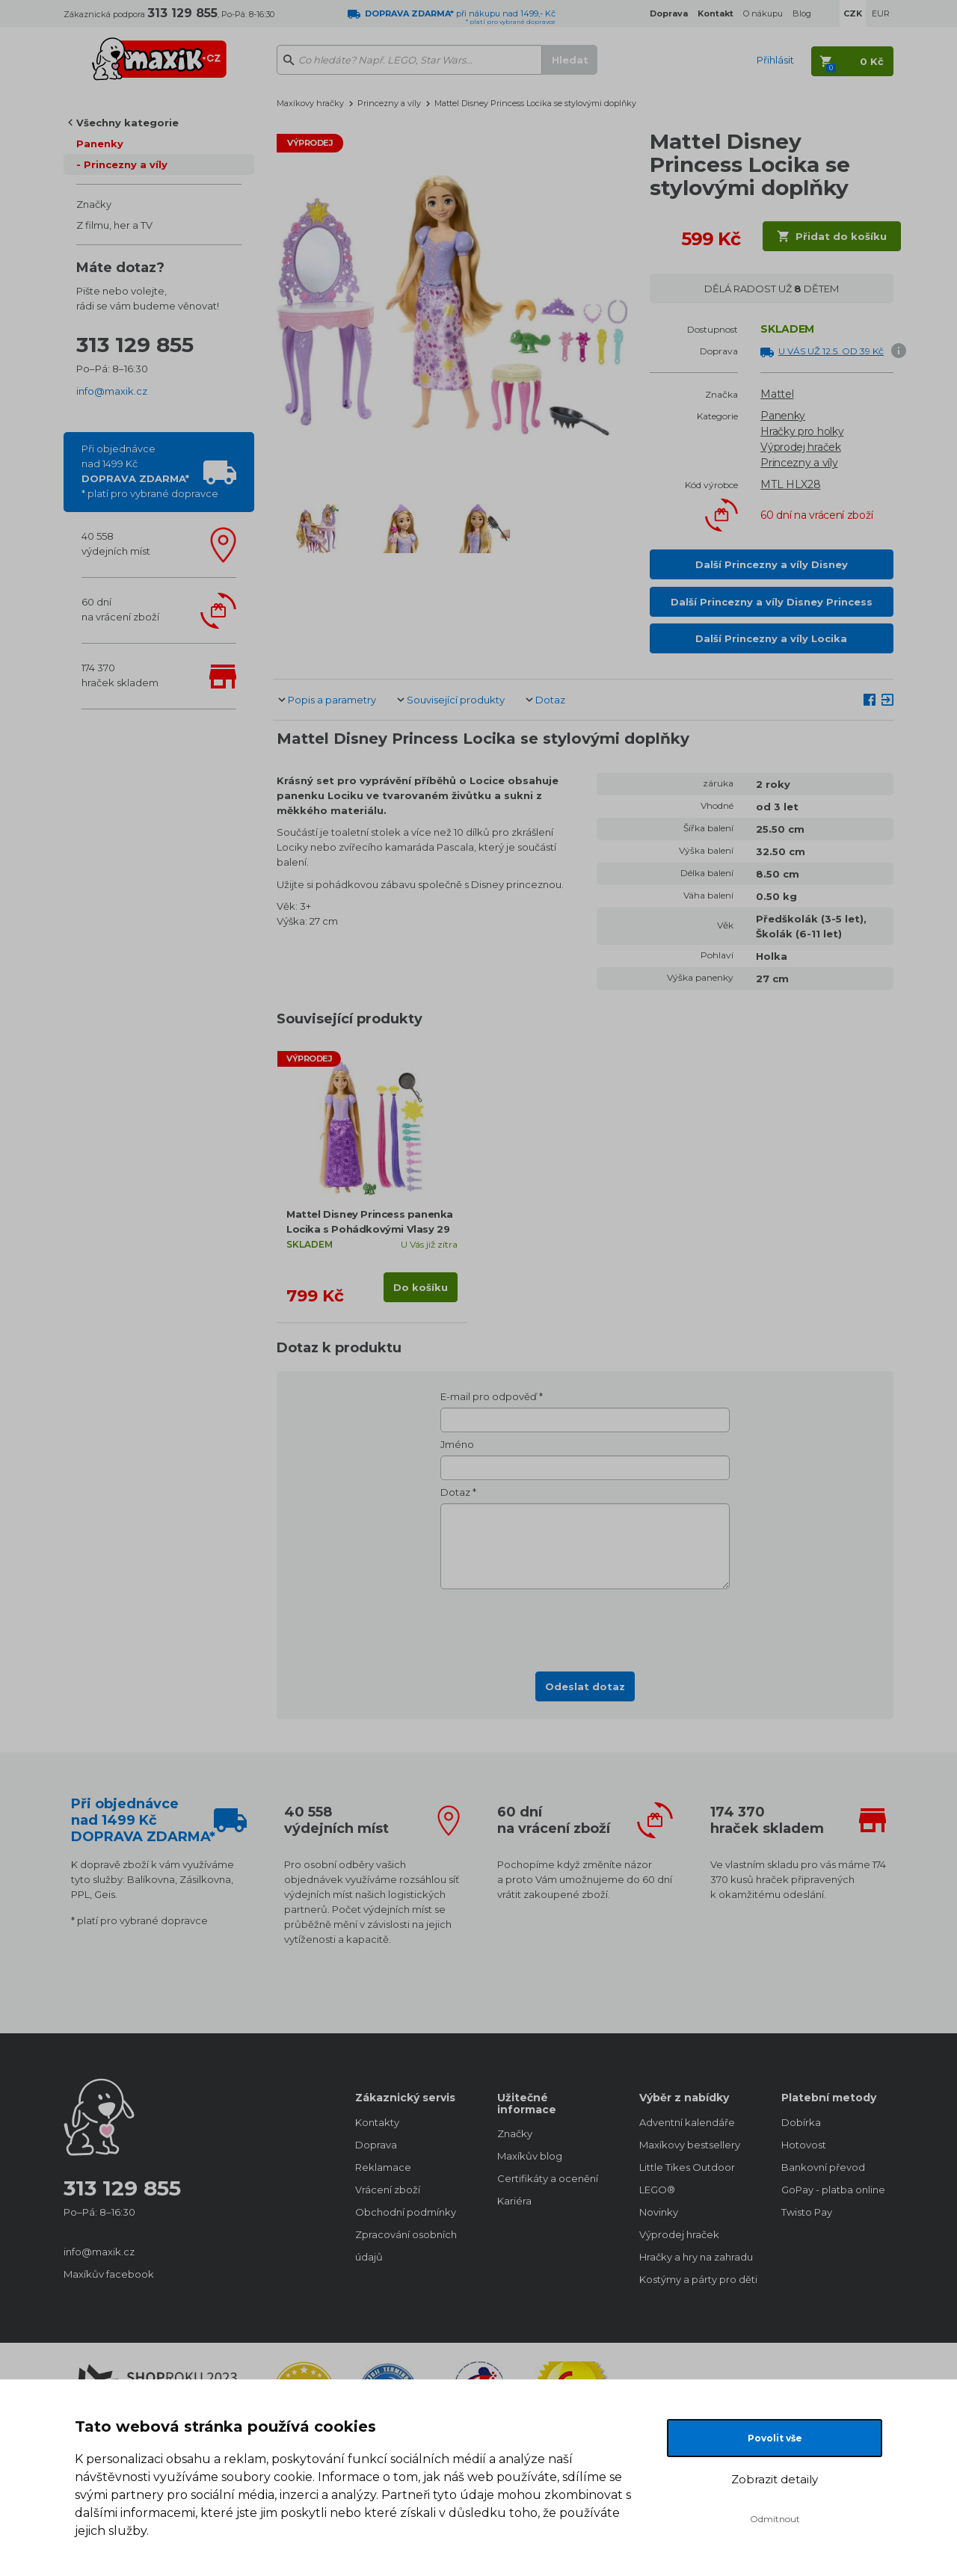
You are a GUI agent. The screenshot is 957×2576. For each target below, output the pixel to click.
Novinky (658, 2212)
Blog (802, 13)
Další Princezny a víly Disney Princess (772, 602)
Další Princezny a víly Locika (771, 638)
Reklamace (383, 2167)
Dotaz (550, 700)
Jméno (457, 1444)
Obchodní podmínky (405, 2212)
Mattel (776, 394)
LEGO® (657, 2190)
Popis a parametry (332, 700)
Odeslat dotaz (585, 1686)
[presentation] (585, 1626)
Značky (93, 204)
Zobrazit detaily (774, 2479)
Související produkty (456, 700)
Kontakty (377, 2122)
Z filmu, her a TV (114, 225)
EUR (881, 13)
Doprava (376, 2145)
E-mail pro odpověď (488, 1396)
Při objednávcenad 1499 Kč (149, 471)
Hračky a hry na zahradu (695, 2257)
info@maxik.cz (111, 391)
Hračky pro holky (801, 431)
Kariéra (514, 2201)
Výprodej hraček (800, 447)
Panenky (99, 144)
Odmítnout (775, 2518)
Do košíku (420, 1287)
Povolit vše (775, 2438)
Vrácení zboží (387, 2190)
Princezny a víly (125, 164)
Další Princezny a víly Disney (771, 564)
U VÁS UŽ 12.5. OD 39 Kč (831, 351)
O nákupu (763, 13)
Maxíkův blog (529, 2156)
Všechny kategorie (127, 123)
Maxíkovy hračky (310, 103)
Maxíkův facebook (109, 2274)
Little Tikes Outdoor (687, 2167)
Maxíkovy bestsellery (689, 2145)
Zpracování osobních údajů (406, 2245)
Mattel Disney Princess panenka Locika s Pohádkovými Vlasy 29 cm (369, 1229)
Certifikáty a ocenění (547, 2178)
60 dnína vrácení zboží (120, 609)
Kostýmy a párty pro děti (695, 2279)
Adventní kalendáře (687, 2122)
